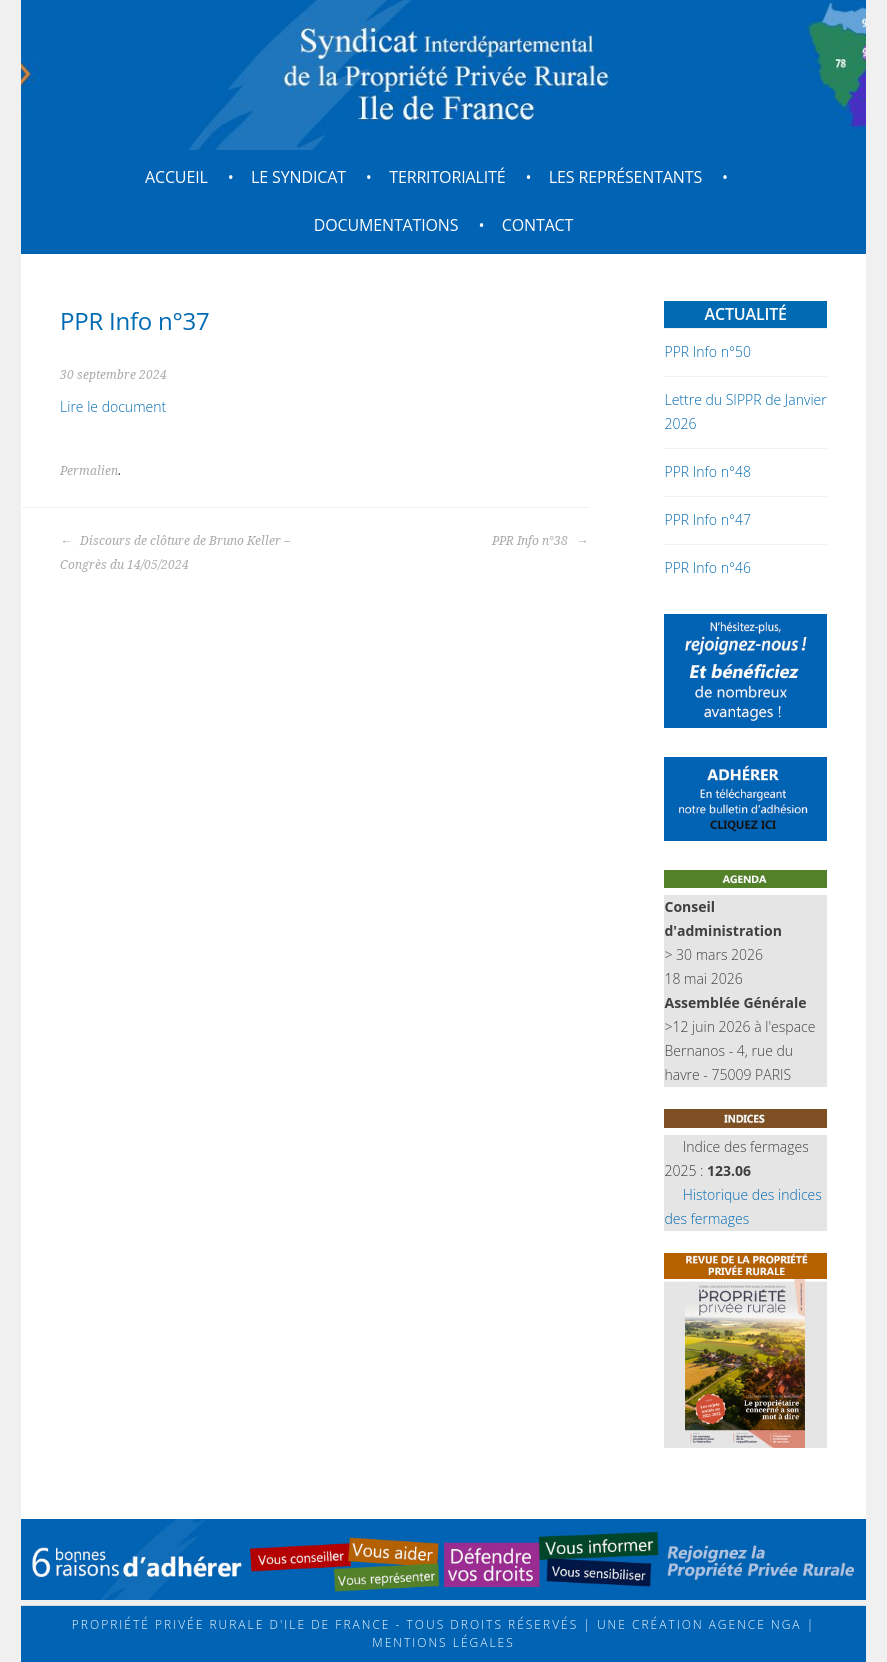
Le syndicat (298, 177)
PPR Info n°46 (707, 567)
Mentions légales (443, 1642)
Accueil (176, 177)
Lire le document (113, 406)
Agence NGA (753, 1624)
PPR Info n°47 (707, 519)
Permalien (89, 471)
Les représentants (625, 177)
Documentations (386, 225)
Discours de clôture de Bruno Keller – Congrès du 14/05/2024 (175, 553)
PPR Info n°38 (540, 541)
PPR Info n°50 (707, 351)
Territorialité (447, 177)
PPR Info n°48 (707, 471)
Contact (537, 225)
